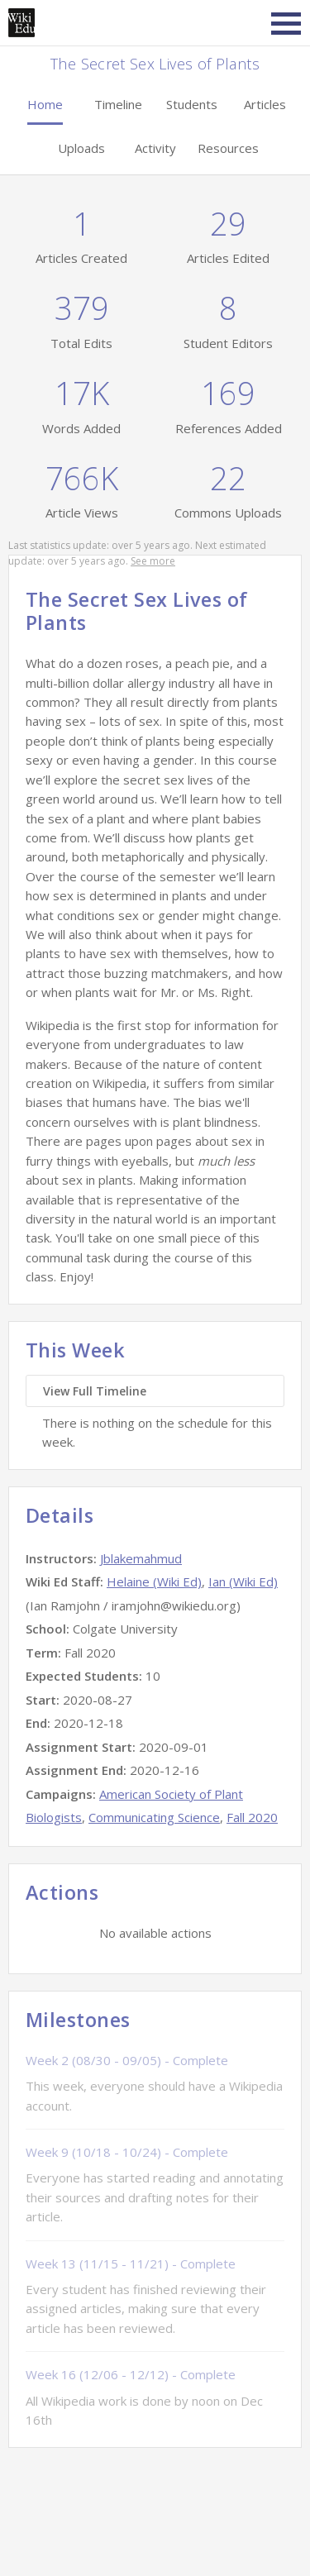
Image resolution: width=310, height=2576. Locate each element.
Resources (228, 148)
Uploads (81, 148)
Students (191, 104)
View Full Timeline (94, 1391)
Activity (155, 148)
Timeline (118, 104)
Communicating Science (154, 1817)
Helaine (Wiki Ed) (154, 1581)
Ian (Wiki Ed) (243, 1581)
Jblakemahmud (141, 1558)
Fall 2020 (252, 1817)
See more (153, 561)
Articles (265, 104)
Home (45, 104)
